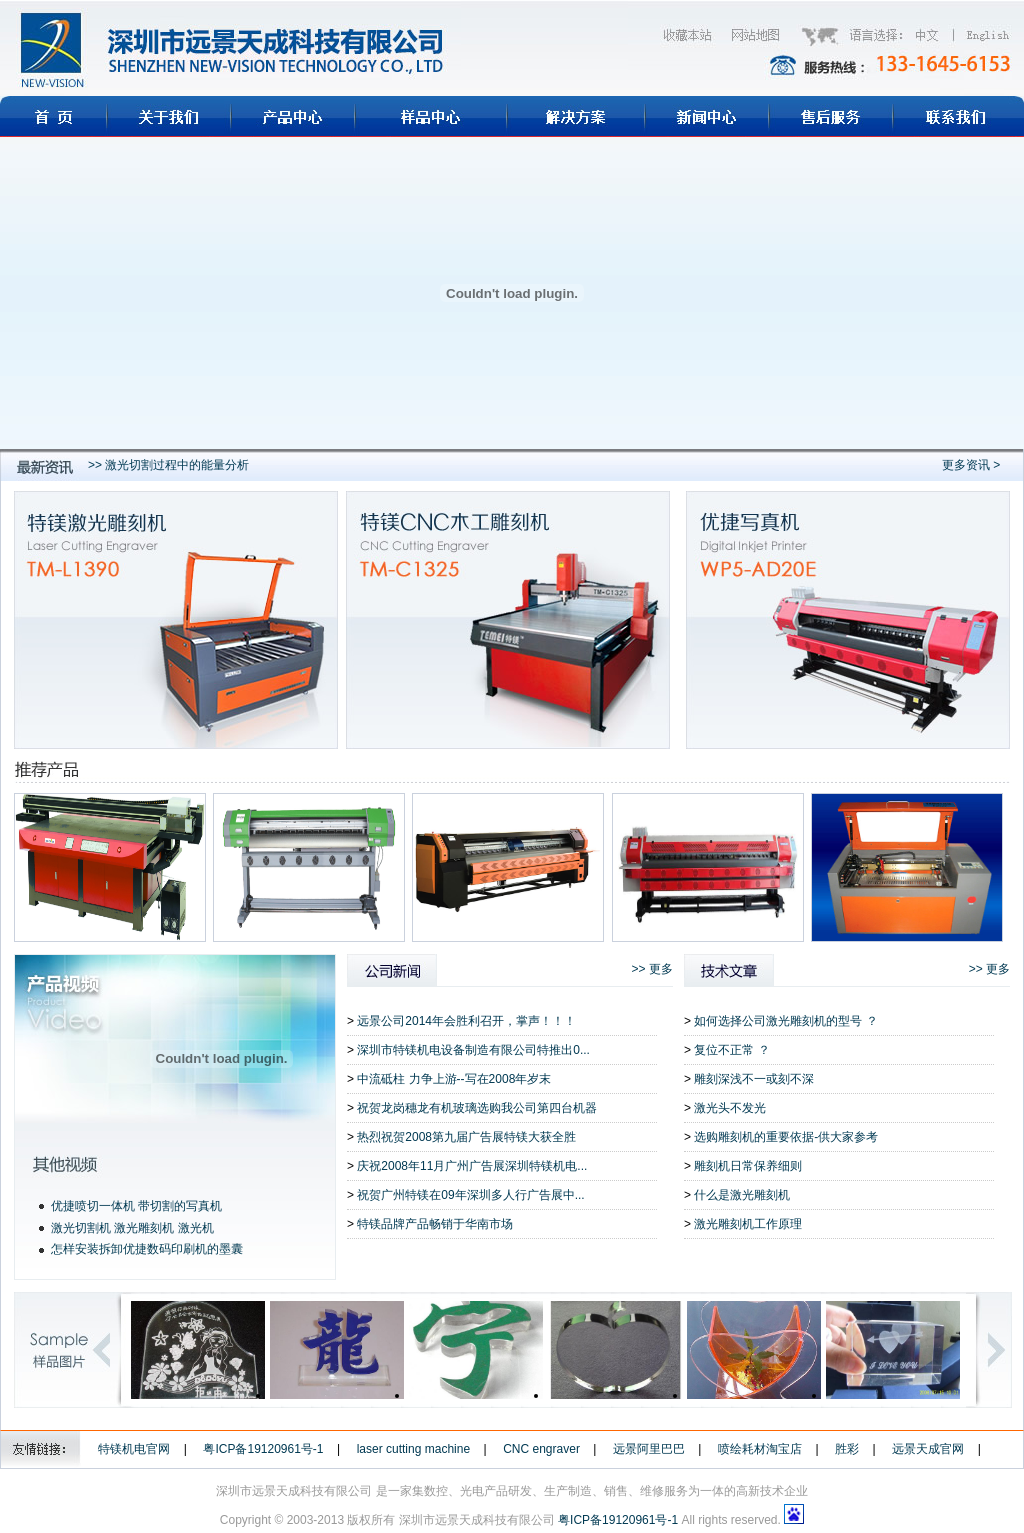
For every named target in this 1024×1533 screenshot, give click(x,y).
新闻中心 (707, 116)
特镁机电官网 (134, 1449)
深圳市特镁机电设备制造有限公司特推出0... (473, 1050)
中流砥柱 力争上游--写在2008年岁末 (454, 1079)
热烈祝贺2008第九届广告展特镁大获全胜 (466, 1137)
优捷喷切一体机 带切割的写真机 (136, 1206)
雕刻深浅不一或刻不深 (754, 1079)
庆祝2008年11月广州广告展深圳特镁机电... (472, 1166)
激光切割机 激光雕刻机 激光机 (132, 1228)
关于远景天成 (169, 116)
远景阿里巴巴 (649, 1449)
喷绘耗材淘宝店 (760, 1449)
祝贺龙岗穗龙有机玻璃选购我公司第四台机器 (477, 1108)
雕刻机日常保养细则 (748, 1166)
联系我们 (958, 116)
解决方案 (576, 116)
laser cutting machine (413, 1449)
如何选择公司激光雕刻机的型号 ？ (785, 1021)
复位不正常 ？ (731, 1050)
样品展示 (431, 116)
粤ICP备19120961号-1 (263, 1449)
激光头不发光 (730, 1108)
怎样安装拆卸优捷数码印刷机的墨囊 (147, 1249)
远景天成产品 (293, 116)
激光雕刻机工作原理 (748, 1224)
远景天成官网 (928, 1449)
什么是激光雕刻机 (742, 1195)
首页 (53, 116)
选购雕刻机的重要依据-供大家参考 (786, 1137)
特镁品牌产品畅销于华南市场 (435, 1224)
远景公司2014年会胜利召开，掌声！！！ (466, 1021)
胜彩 (847, 1449)
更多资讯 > (971, 465)
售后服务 (831, 116)
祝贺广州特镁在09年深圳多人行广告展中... (470, 1195)
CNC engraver (541, 1449)
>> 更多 (652, 969)
